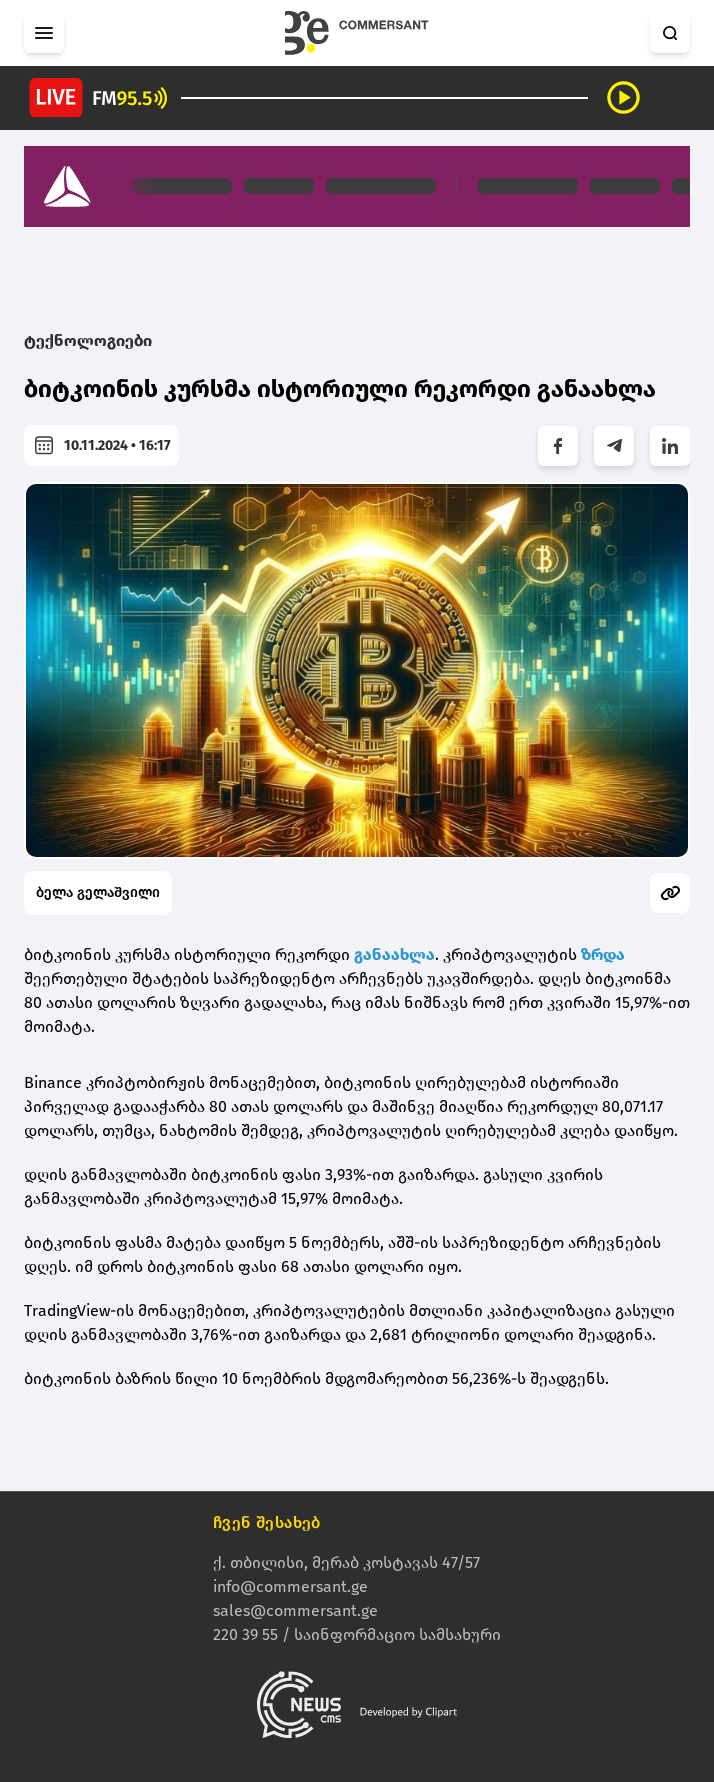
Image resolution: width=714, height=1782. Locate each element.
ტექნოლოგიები (88, 340)
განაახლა (394, 954)
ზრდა (603, 954)
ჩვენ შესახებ (267, 1523)
